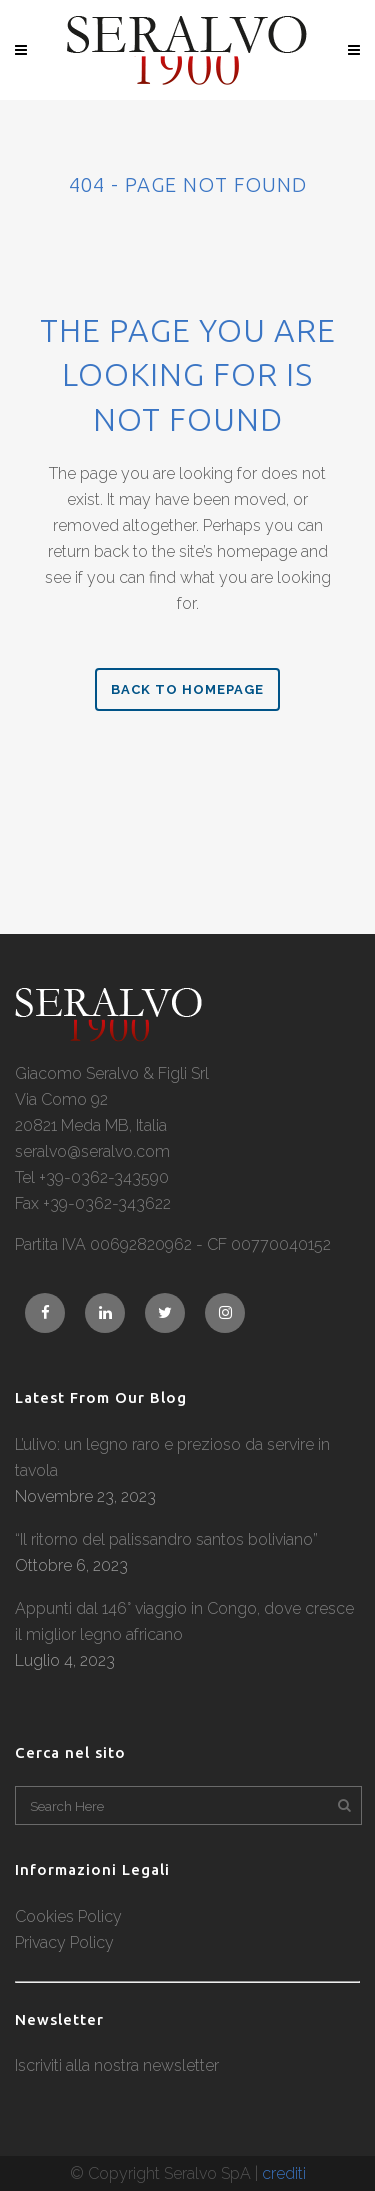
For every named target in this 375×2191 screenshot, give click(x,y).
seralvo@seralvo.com (92, 1151)
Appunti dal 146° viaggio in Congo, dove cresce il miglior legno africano (184, 1621)
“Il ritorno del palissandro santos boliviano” (166, 1539)
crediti (284, 2173)
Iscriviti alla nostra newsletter (117, 2065)
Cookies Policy (68, 1916)
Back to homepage (187, 689)
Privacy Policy (64, 1942)
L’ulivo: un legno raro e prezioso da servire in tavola (172, 1457)
